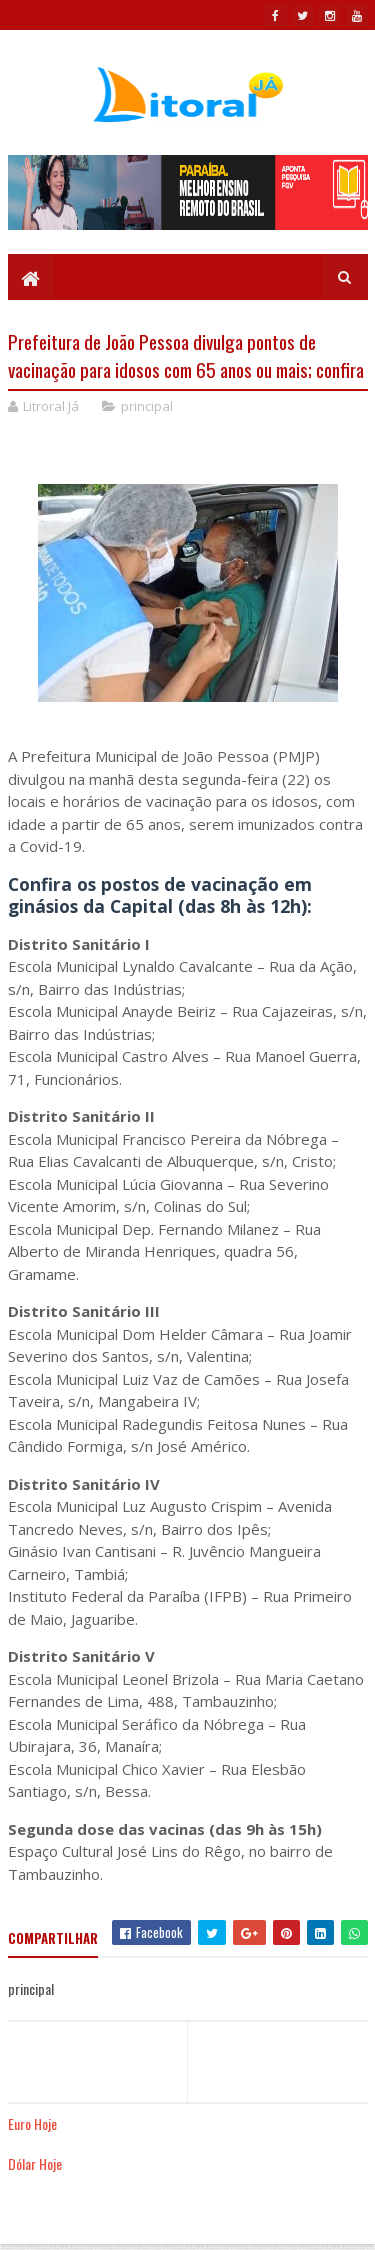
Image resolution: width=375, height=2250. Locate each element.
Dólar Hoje (35, 2163)
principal (147, 406)
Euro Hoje (32, 2123)
